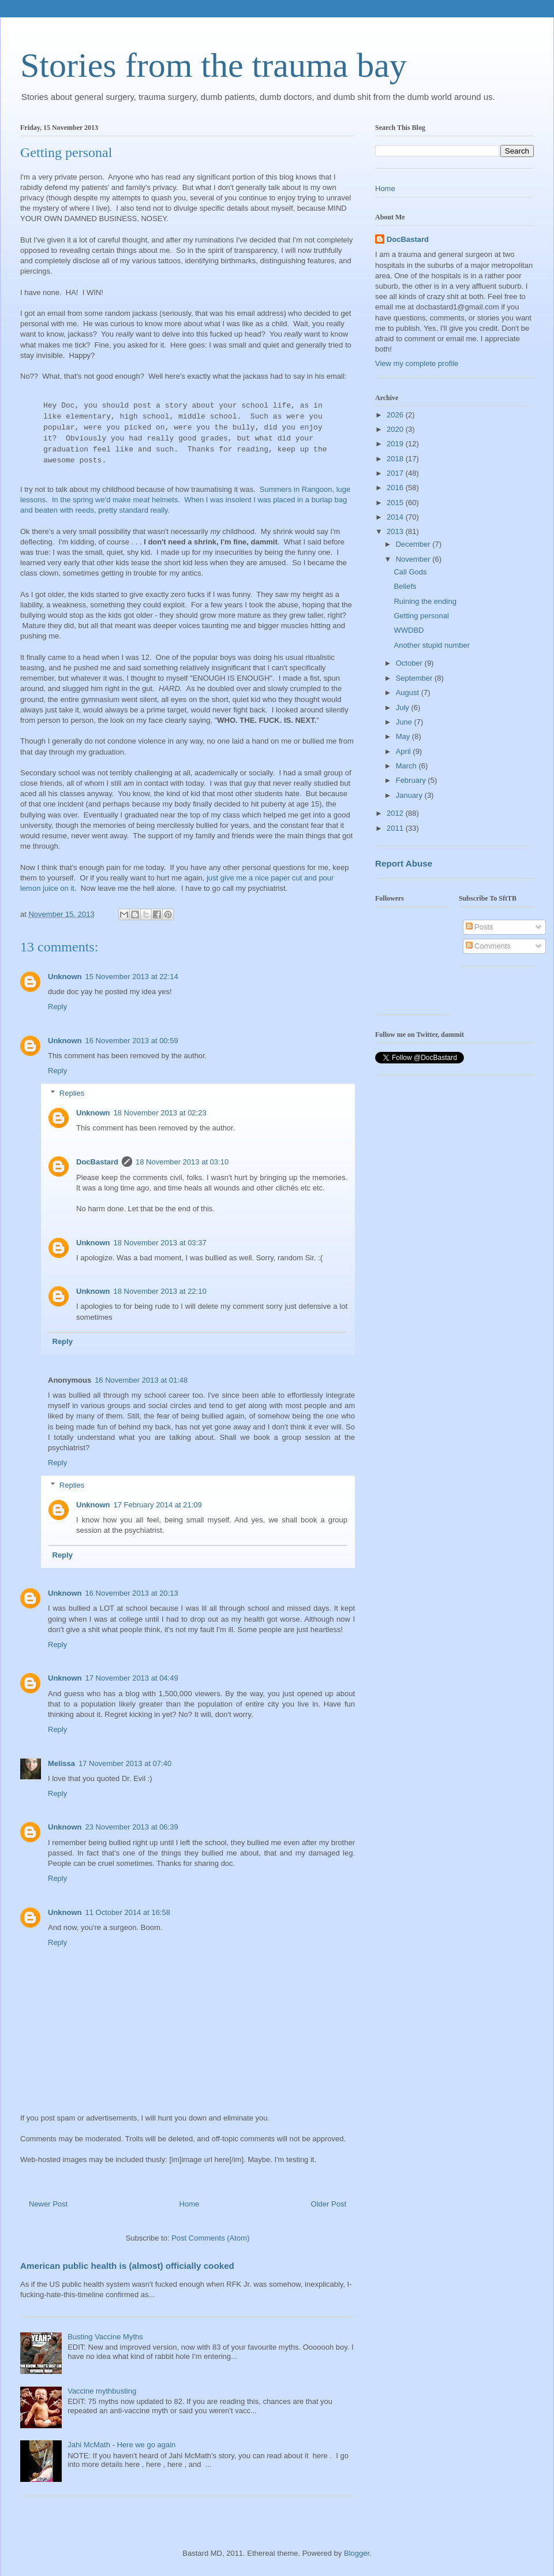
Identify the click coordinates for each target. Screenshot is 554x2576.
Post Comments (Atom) (210, 2238)
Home (189, 2204)
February (412, 780)
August (408, 692)
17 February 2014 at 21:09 (158, 1504)
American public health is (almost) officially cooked (127, 2266)
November (414, 559)
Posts (479, 927)
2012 (396, 813)
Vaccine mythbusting (102, 2391)
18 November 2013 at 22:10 (160, 1291)
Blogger (356, 2553)
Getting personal (421, 615)
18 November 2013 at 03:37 (160, 1242)
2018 (396, 458)
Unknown (65, 976)
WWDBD (409, 630)
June (405, 722)
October (410, 663)
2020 (396, 429)
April (404, 751)
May (404, 736)
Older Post (328, 2204)
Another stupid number (432, 645)
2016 (396, 487)
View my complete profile (416, 363)
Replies (71, 1093)
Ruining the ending (425, 601)
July (403, 707)
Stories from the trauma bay (213, 65)
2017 (396, 473)
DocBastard (97, 1162)
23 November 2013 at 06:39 (131, 1827)
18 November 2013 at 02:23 (160, 1112)
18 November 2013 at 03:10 (182, 1162)
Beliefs (405, 586)
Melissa (61, 1763)
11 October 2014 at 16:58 (127, 1912)
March (407, 765)
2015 (396, 502)
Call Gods (410, 572)
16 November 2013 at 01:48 (141, 1380)
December (414, 544)
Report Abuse (403, 863)
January (410, 795)
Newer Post (48, 2204)
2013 (396, 531)
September (415, 678)
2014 (396, 517)
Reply (57, 1006)
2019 (396, 443)
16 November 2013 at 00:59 (131, 1040)
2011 (396, 828)
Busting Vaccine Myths (105, 2336)
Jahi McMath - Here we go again (121, 2444)
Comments (488, 946)
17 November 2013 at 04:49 (131, 1678)
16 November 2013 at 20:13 (131, 1593)
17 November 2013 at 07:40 (124, 1763)
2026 (396, 414)
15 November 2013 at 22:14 (131, 976)
